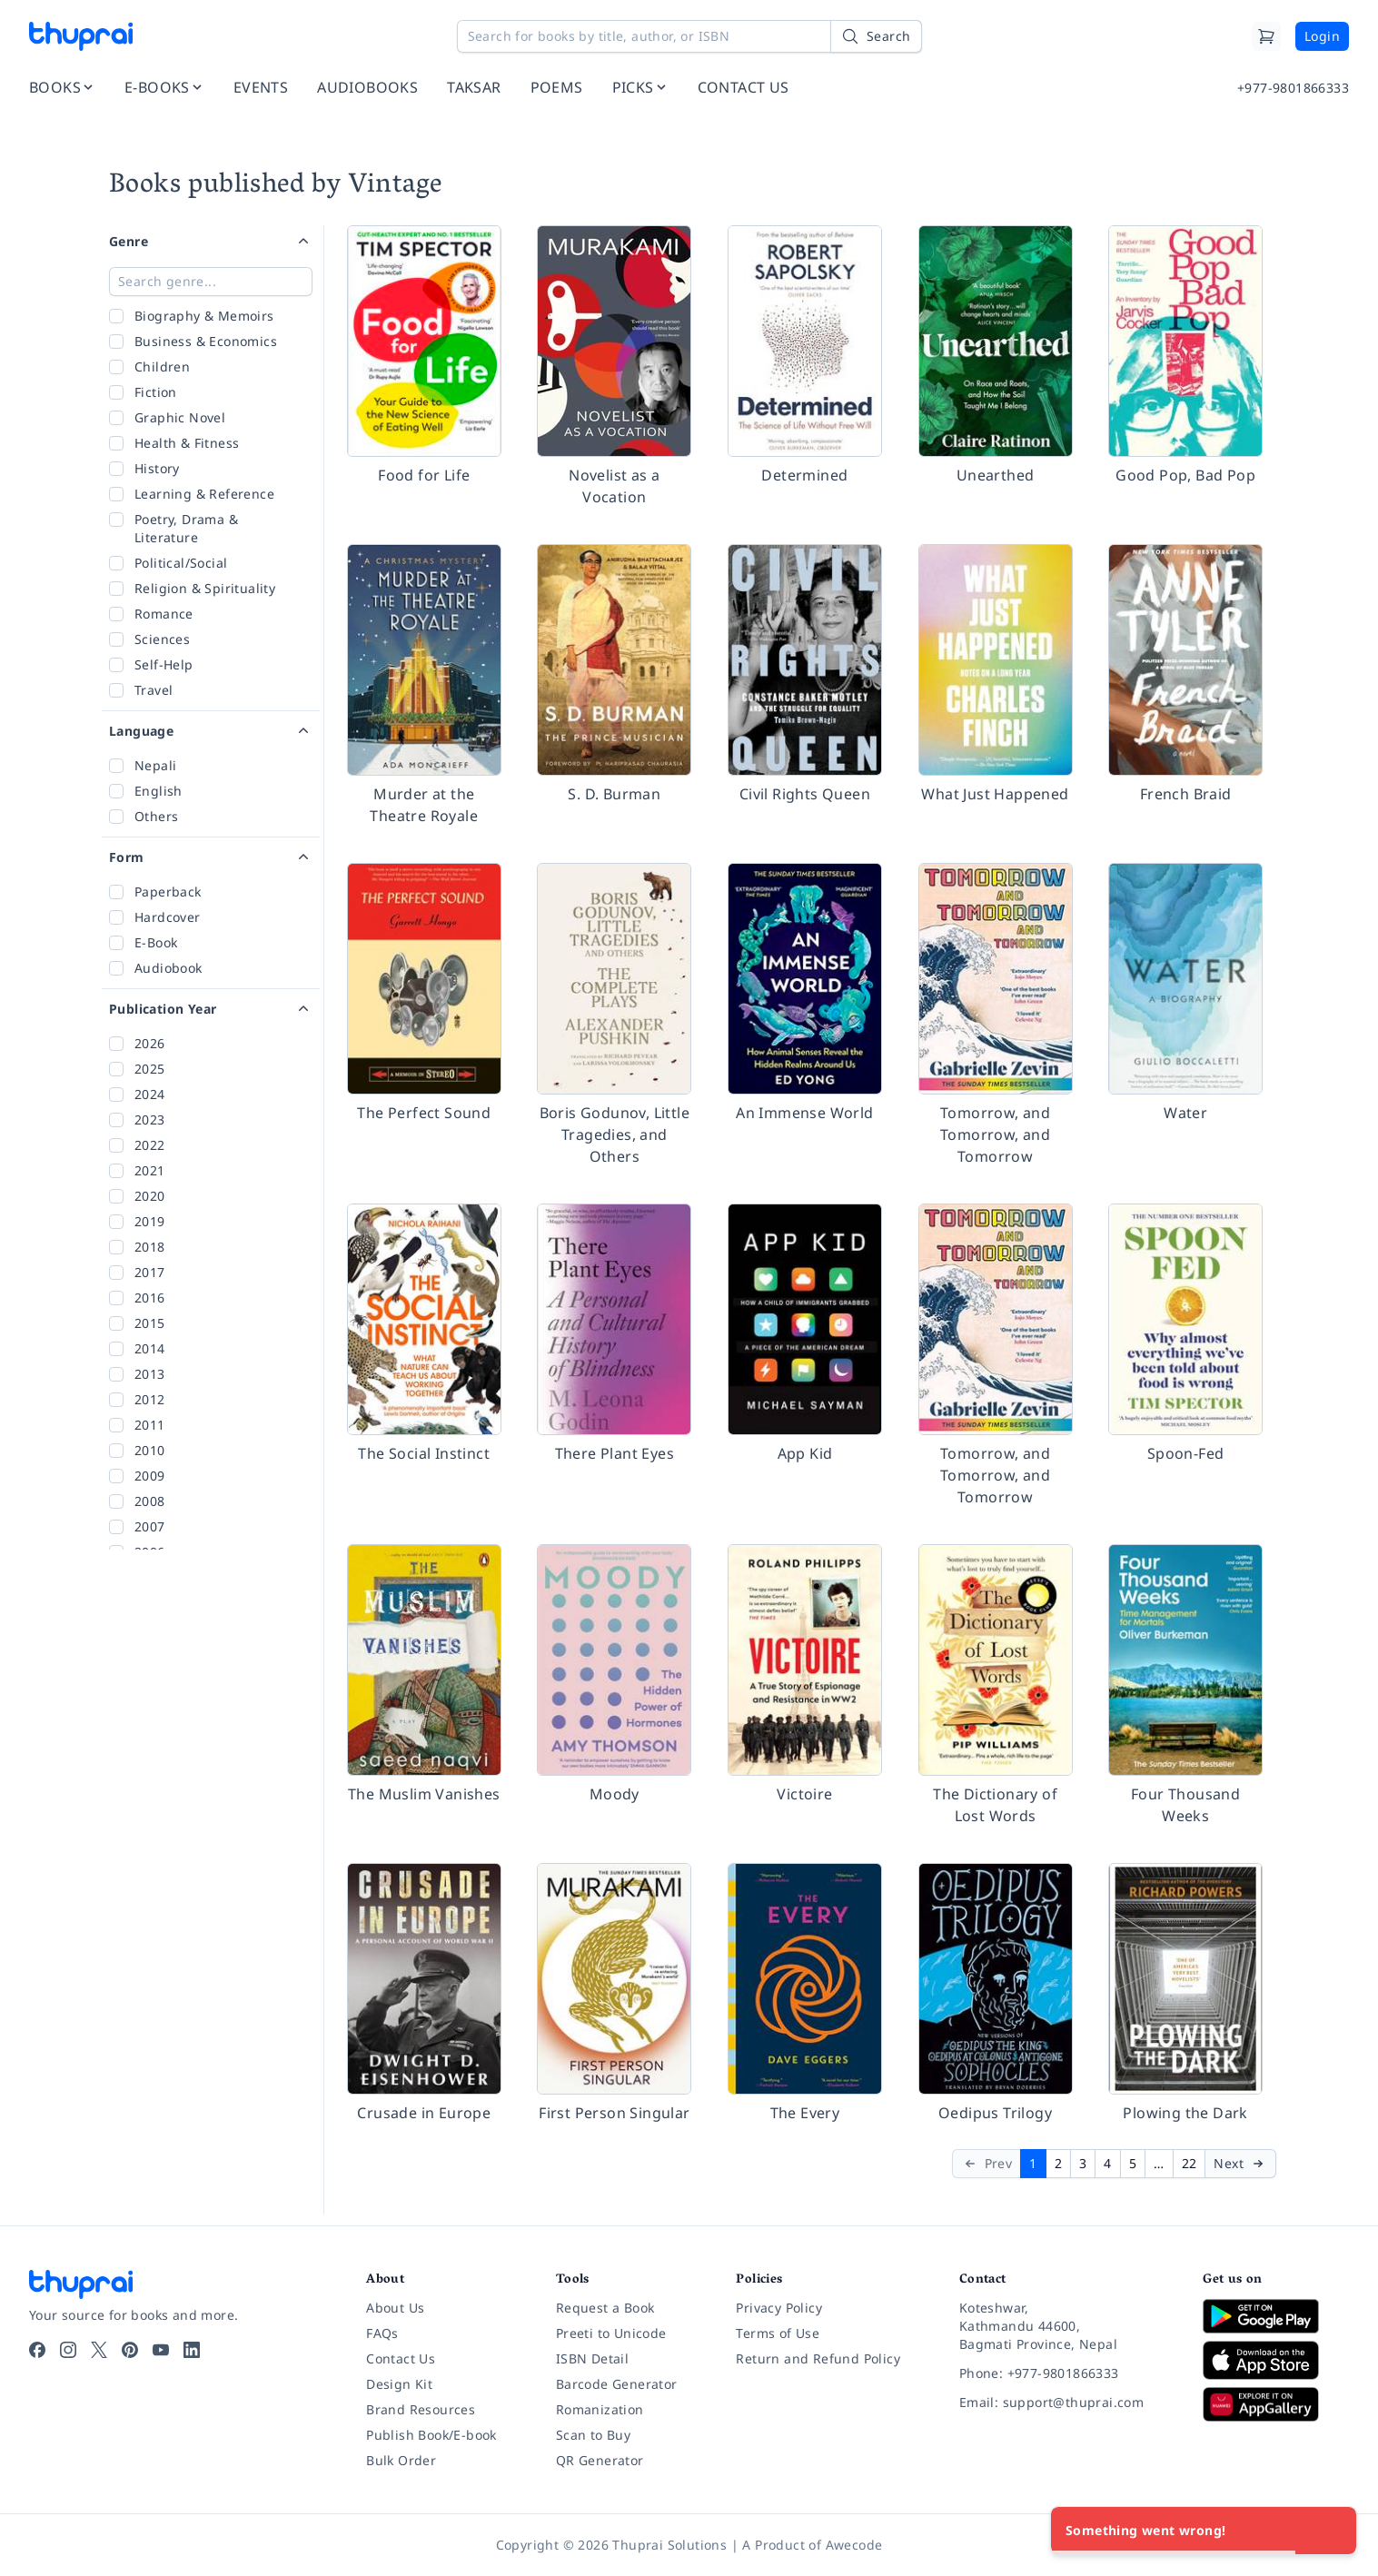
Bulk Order (401, 2460)
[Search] (875, 36)
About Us (395, 2307)
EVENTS (260, 87)
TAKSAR (474, 87)
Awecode (854, 2544)
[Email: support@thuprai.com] (1066, 2402)
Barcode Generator (617, 2384)
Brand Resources (420, 2409)
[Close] (1332, 2531)
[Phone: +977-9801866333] (1066, 2373)
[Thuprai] (81, 36)
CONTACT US (743, 87)
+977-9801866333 (1293, 87)
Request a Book (605, 2307)
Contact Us (400, 2358)
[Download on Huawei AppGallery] (1276, 2404)
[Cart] (1266, 36)
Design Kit (399, 2384)
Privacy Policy (779, 2307)
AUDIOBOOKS (367, 87)
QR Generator (600, 2460)
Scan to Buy (593, 2434)
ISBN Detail (592, 2358)
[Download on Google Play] (1276, 2316)
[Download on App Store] (1276, 2360)
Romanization (600, 2409)
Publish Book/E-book (431, 2434)
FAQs (382, 2333)
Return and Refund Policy (818, 2358)
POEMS (556, 87)
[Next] (1240, 2163)
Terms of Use (777, 2333)
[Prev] (987, 2163)
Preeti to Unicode (611, 2333)
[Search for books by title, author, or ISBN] (689, 36)
